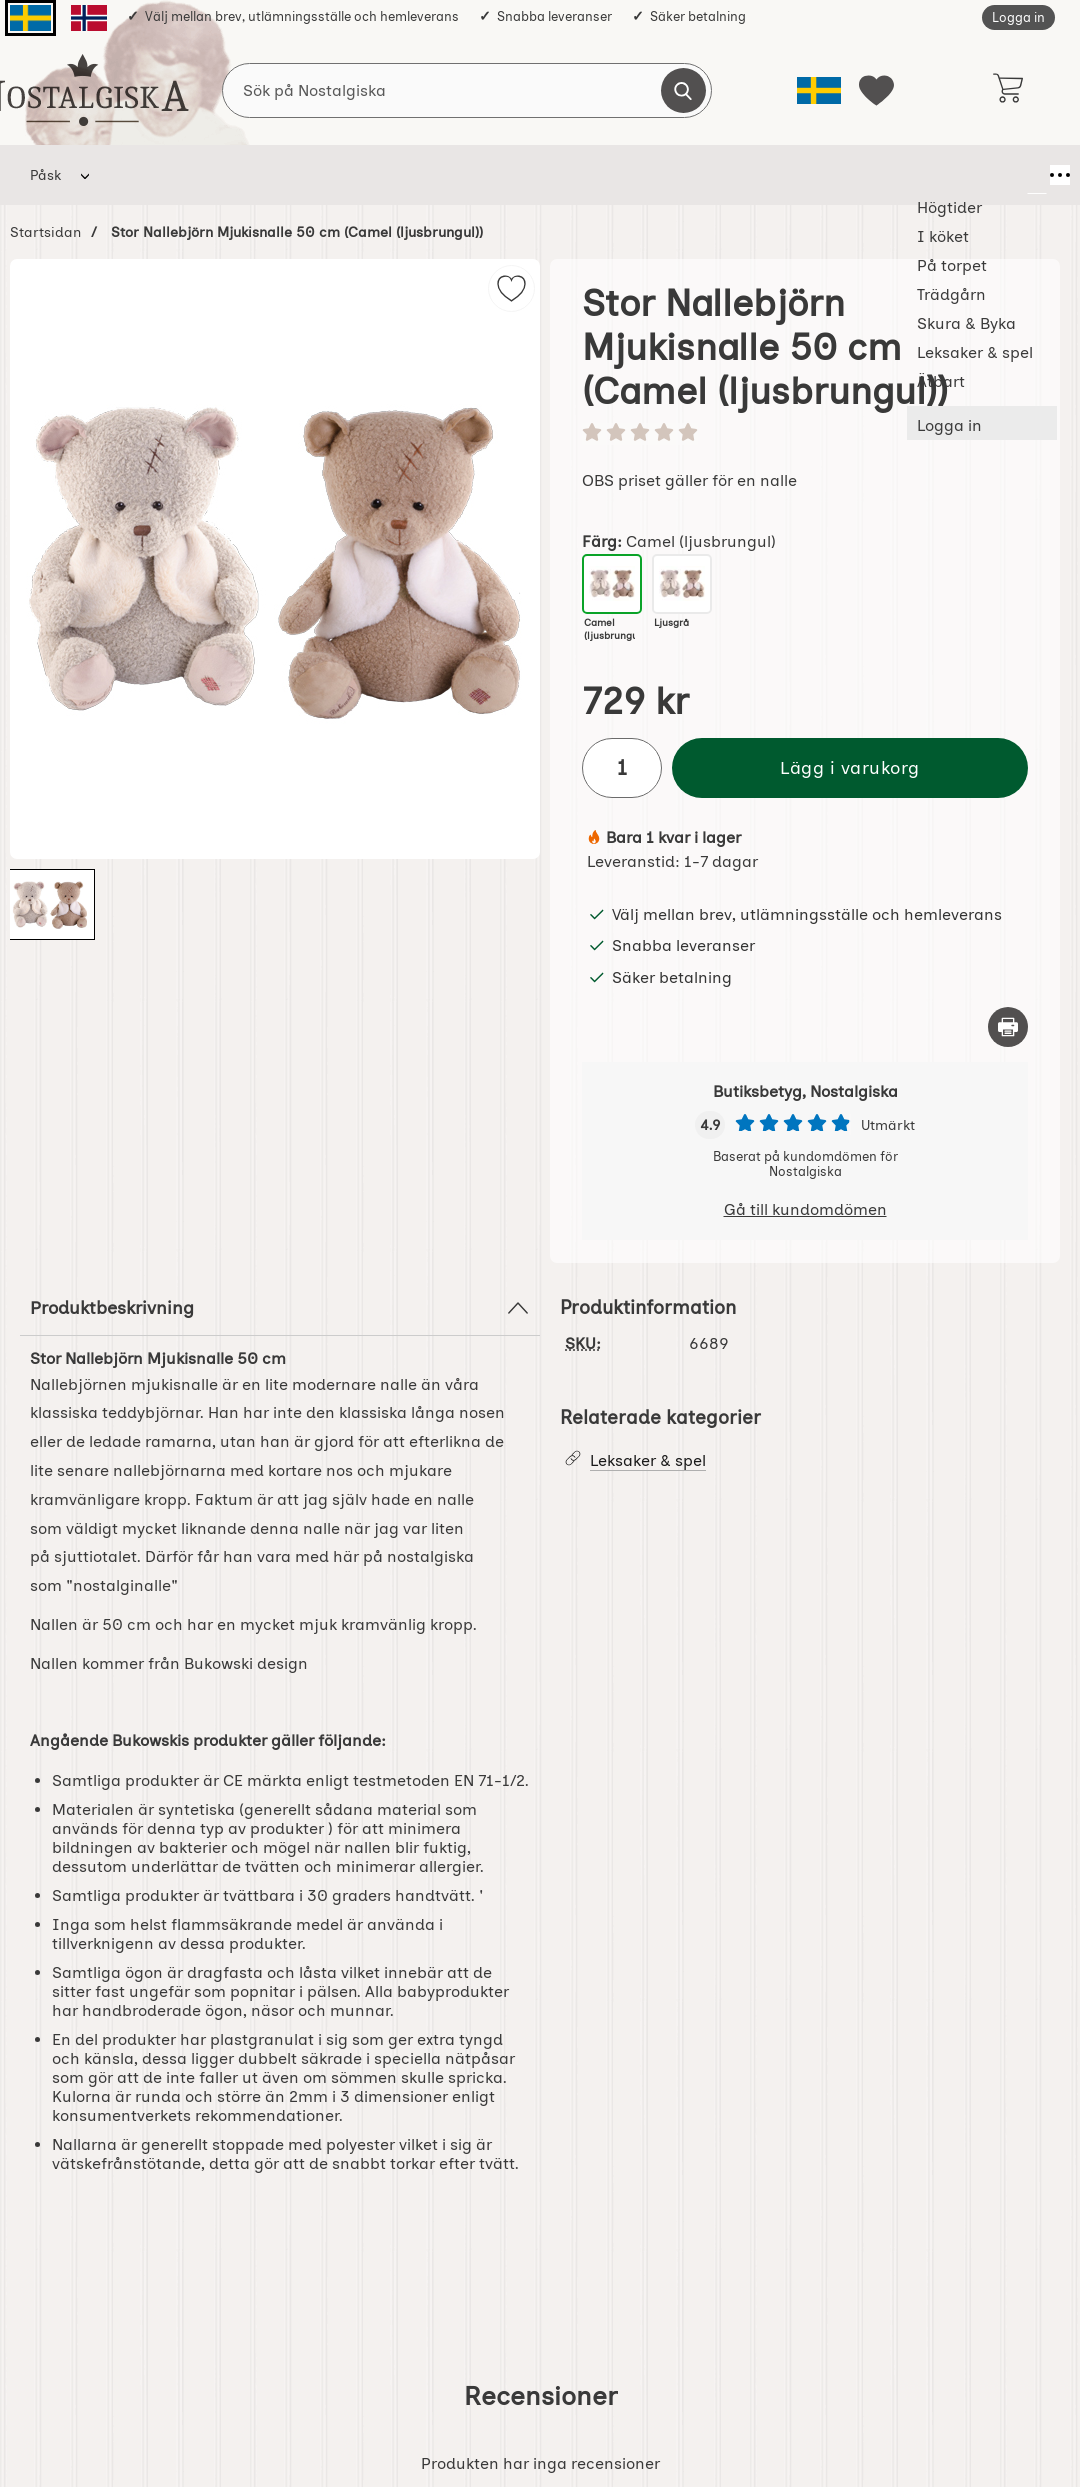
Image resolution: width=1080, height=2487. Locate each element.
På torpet (331, 175)
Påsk (45, 175)
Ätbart (798, 175)
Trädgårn (433, 175)
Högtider (144, 175)
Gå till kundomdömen (805, 1209)
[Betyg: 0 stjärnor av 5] (805, 434)
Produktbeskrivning (280, 1308)
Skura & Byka (549, 175)
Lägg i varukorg (850, 767)
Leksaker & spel (685, 175)
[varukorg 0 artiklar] (1007, 90)
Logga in (1018, 17)
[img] (511, 288)
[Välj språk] (819, 90)
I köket (237, 175)
